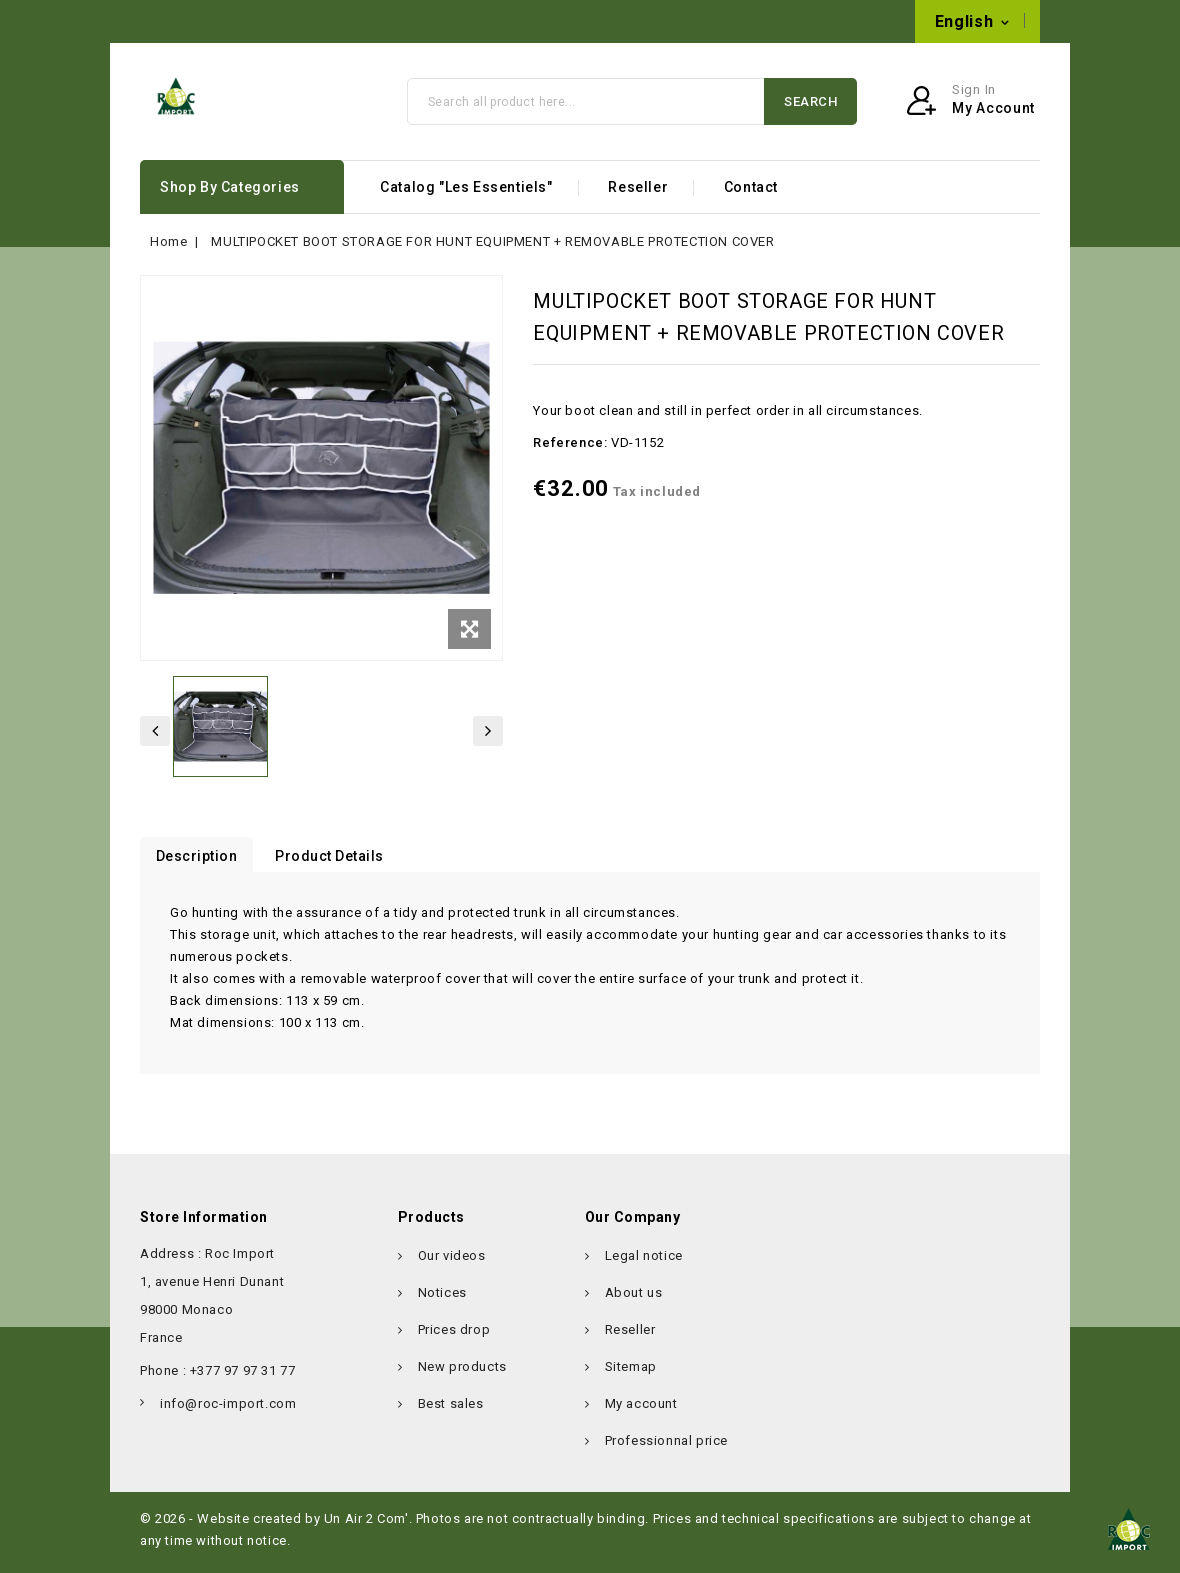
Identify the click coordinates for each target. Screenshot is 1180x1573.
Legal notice (644, 1263)
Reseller (638, 195)
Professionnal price (666, 1448)
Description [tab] (201, 864)
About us (634, 1300)
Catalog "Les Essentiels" (466, 195)
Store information (204, 1225)
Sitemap (631, 1374)
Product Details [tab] (342, 864)
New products (462, 1374)
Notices (442, 1300)
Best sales (451, 1411)
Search (810, 108)
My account (641, 1411)
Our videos (452, 1263)
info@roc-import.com (636, 21)
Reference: (570, 450)
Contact (751, 195)
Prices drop (454, 1337)
